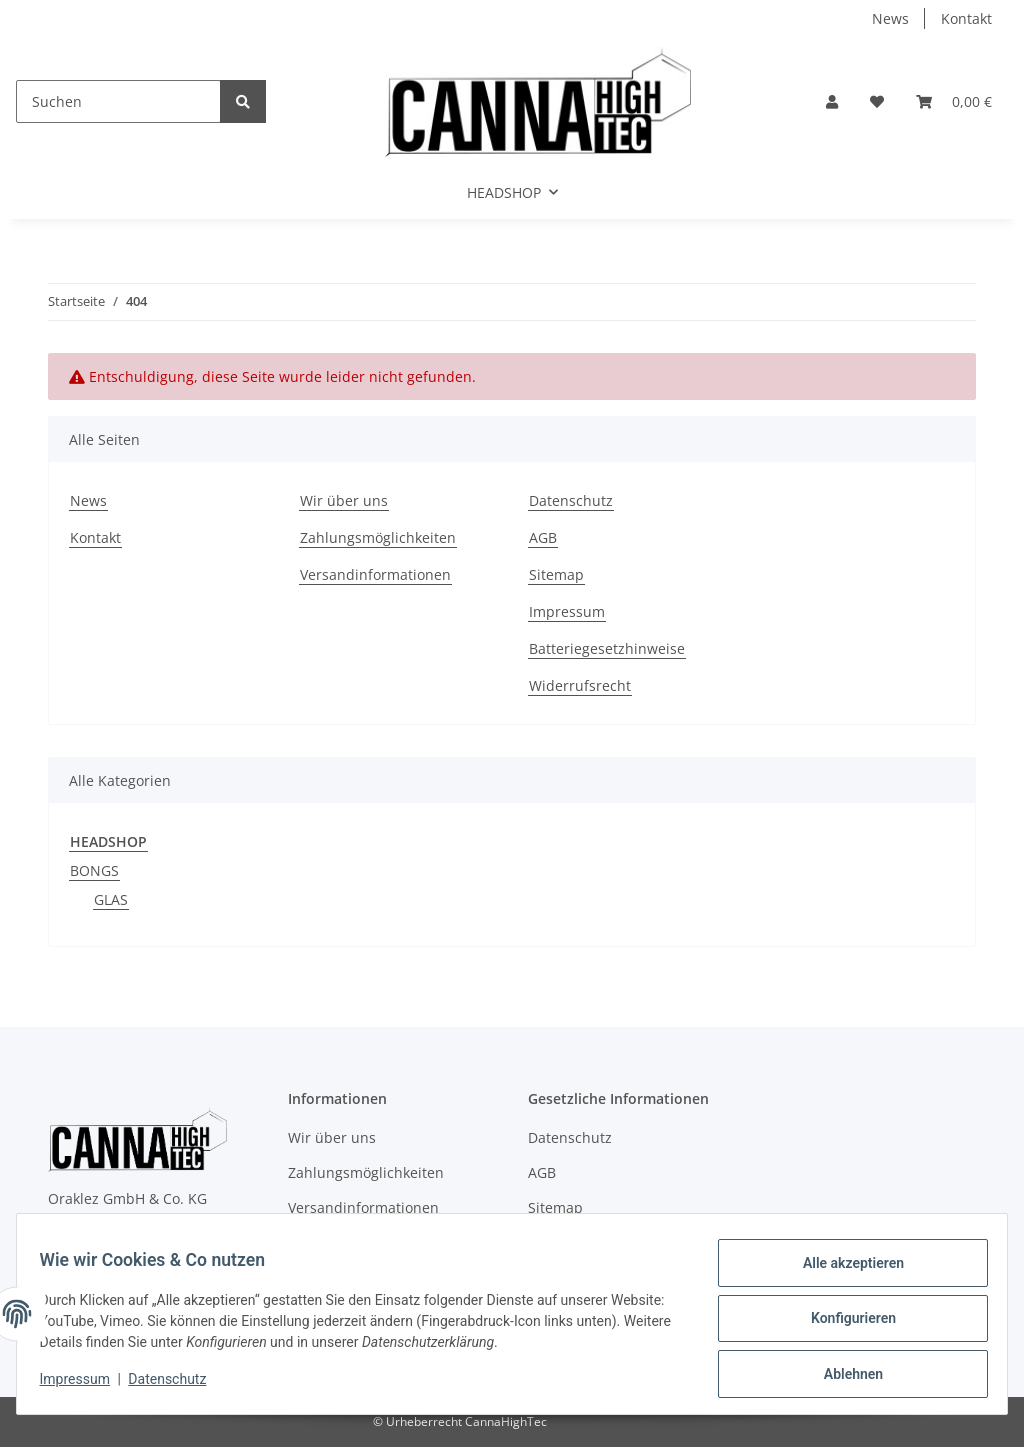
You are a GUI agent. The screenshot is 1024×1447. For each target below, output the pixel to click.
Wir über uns (344, 500)
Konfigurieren (843, 1324)
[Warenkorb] (954, 101)
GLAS (111, 899)
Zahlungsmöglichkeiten (378, 537)
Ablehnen (843, 1376)
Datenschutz (571, 500)
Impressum (567, 611)
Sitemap (556, 574)
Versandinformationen (375, 574)
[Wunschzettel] (877, 101)
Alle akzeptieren (843, 1272)
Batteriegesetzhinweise (607, 648)
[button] (832, 101)
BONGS (94, 870)
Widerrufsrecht (580, 685)
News (890, 18)
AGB (543, 537)
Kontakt (966, 18)
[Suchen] (118, 101)
